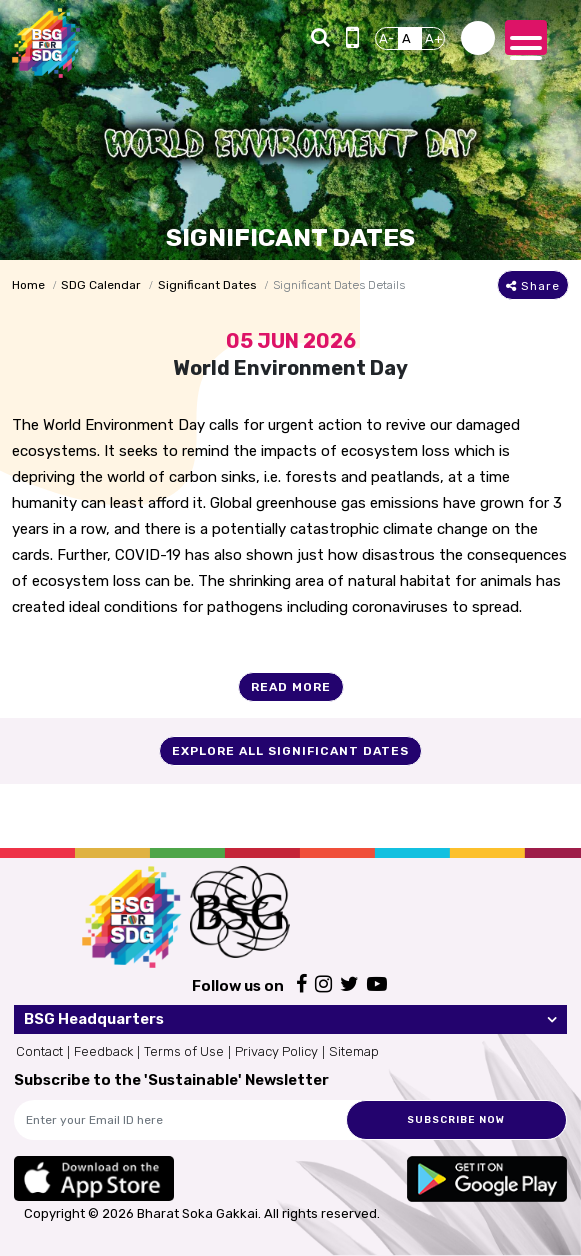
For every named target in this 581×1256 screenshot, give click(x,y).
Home (28, 285)
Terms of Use (184, 1051)
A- (386, 38)
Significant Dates (207, 285)
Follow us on (238, 986)
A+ (434, 38)
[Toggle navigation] (526, 37)
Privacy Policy (276, 1051)
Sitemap (354, 1051)
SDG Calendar (101, 285)
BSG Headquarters (94, 1019)
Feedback (103, 1051)
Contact (39, 1051)
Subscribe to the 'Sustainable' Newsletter (171, 1080)
